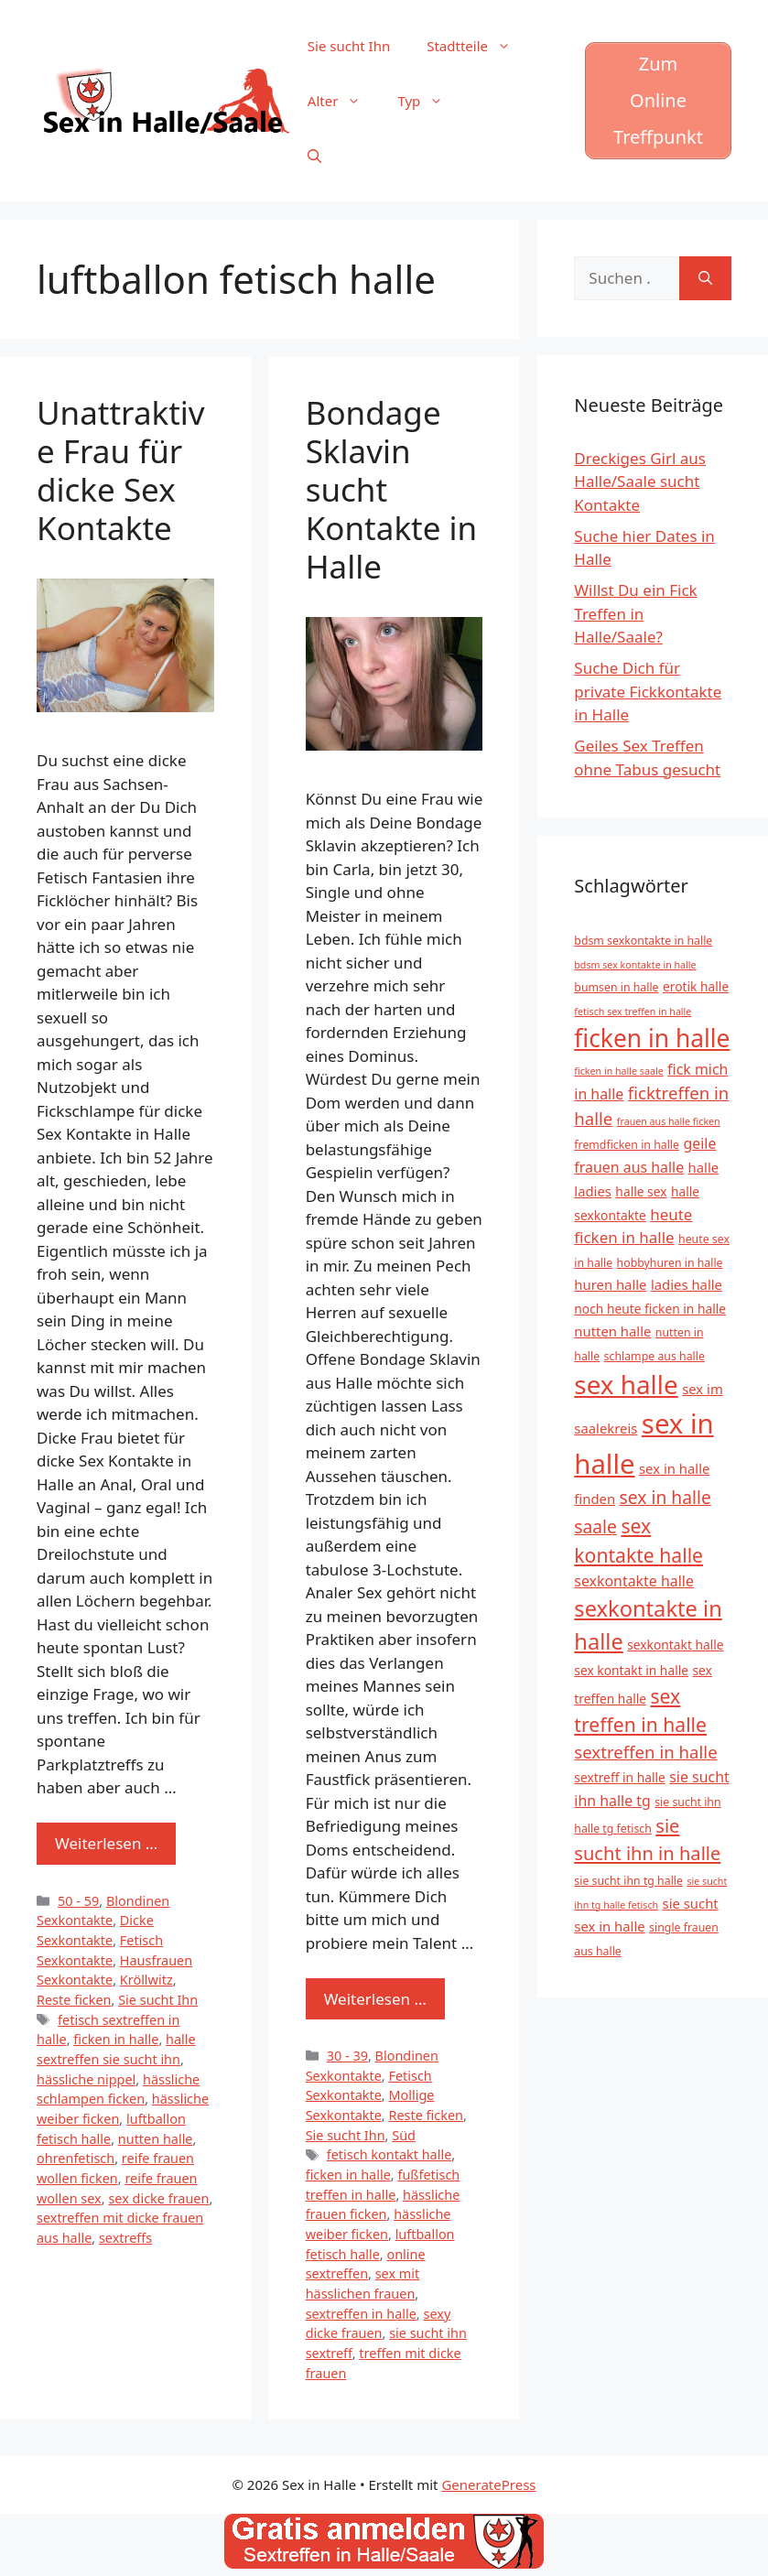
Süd (404, 2135)
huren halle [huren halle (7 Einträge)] (610, 1284)
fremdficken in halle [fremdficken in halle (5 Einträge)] (626, 1145)
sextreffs (125, 2237)
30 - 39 (347, 2055)
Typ (429, 100)
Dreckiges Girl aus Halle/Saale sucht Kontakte (640, 481)
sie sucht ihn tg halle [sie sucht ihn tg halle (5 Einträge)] (628, 1881)
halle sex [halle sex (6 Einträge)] (640, 1191)
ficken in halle (115, 2039)
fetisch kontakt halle (389, 2154)
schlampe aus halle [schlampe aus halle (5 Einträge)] (654, 1356)
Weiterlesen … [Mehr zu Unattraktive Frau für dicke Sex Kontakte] (106, 1843)
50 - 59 (78, 1901)
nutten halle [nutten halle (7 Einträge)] (612, 1331)
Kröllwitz (146, 1979)
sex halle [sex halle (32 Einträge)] (625, 1384)
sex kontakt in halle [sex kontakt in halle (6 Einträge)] (631, 1670)
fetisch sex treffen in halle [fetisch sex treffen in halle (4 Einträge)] (632, 1011)
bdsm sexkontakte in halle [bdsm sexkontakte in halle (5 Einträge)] (643, 940)
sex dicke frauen (158, 2198)
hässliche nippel (86, 2079)
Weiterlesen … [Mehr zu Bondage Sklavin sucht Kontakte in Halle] (375, 1998)
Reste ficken (74, 1999)
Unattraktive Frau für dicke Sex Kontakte (121, 470)
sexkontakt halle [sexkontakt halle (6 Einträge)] (675, 1644)
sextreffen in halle (361, 2313)
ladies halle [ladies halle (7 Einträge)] (686, 1284)
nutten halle (155, 2139)
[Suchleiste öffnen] (314, 155)
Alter (344, 100)
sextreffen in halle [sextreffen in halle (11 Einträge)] (645, 1751)
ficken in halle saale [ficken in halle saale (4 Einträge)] (618, 1071)
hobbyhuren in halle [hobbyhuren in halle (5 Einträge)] (670, 1263)
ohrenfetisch (75, 2158)
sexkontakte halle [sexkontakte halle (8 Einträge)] (634, 1581)
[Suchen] (705, 278)
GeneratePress (488, 2484)
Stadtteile (478, 45)
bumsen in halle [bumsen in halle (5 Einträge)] (616, 987)
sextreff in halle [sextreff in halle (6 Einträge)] (619, 1777)
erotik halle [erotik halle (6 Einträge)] (696, 986)
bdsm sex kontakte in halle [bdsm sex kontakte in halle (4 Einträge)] (635, 964)
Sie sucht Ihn (349, 46)
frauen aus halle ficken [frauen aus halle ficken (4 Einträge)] (668, 1121)
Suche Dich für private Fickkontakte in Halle (647, 691)
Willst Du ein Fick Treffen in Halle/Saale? (635, 613)
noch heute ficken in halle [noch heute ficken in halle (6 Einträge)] (650, 1308)
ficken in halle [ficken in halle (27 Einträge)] (652, 1038)
